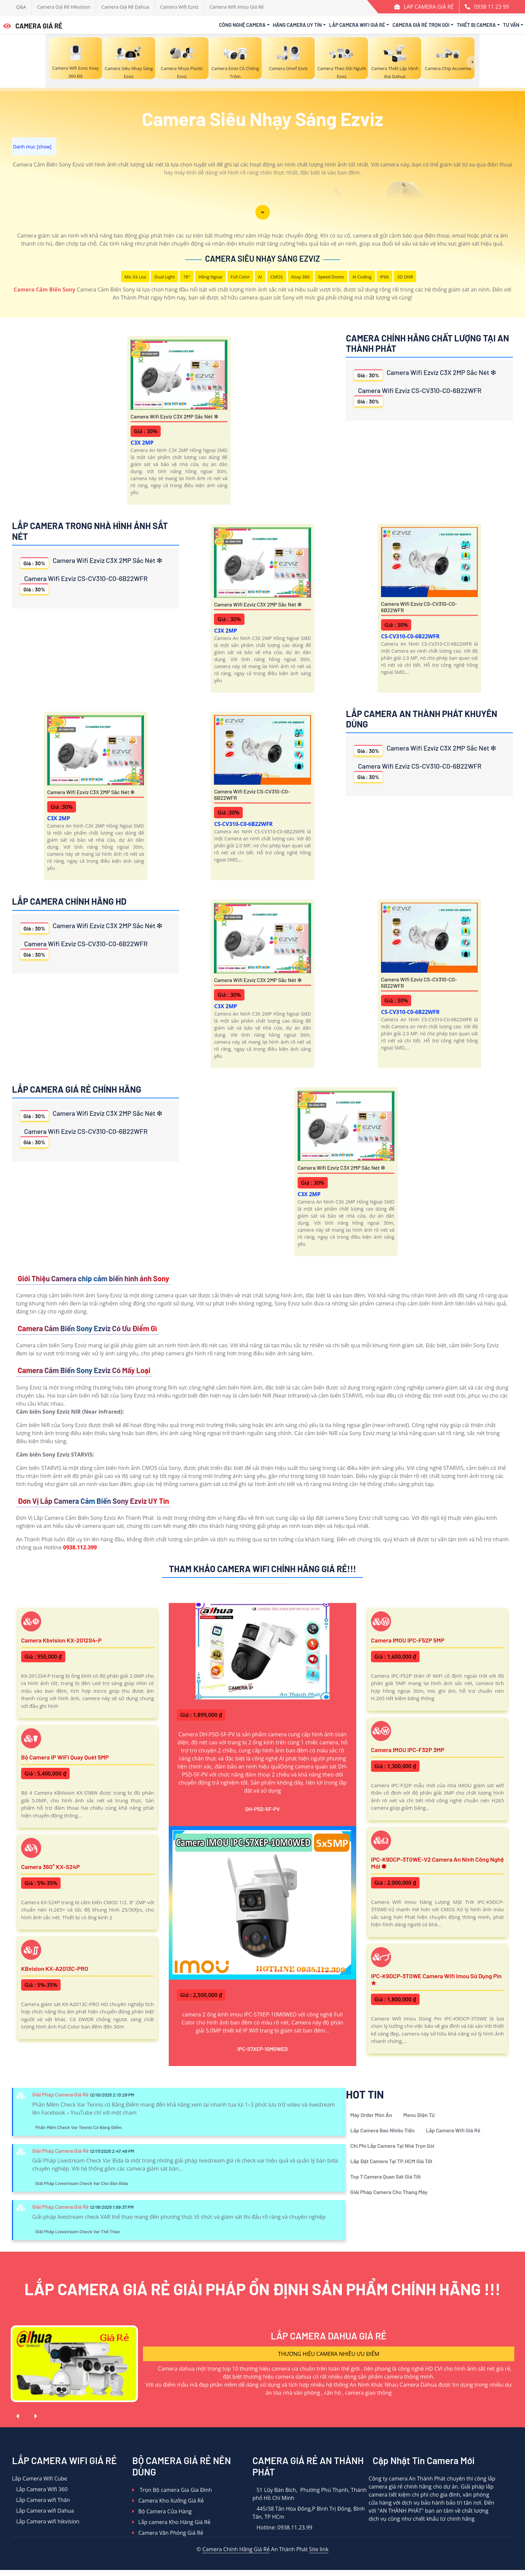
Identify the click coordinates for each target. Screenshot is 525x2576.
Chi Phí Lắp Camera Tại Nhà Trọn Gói (392, 2145)
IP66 (384, 277)
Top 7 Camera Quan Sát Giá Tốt (385, 2176)
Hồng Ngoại (210, 277)
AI (260, 277)
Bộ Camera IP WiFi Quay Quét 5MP (65, 1757)
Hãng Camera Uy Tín (297, 25)
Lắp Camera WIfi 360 (40, 2489)
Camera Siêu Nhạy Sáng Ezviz (262, 258)
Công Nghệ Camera (242, 25)
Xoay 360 (300, 277)
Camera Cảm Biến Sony (44, 289)
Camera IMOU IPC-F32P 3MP (407, 1749)
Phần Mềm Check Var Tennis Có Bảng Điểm (78, 2127)
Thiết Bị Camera (476, 25)
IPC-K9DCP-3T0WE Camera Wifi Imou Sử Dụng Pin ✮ (436, 1979)
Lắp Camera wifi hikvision (45, 2521)
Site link (318, 2549)
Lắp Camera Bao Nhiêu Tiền (382, 2130)
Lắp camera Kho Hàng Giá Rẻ (171, 2522)
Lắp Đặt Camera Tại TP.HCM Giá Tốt (391, 2161)
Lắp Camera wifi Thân (41, 2500)
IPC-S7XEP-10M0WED (262, 2049)
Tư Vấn (511, 25)
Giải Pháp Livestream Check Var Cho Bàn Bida (81, 2183)
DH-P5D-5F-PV (262, 1809)
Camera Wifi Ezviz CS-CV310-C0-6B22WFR (417, 396)
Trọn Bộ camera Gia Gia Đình (172, 2490)
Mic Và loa (135, 277)
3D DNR (405, 277)
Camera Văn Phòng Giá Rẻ (167, 2532)
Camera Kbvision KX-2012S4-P (61, 1640)
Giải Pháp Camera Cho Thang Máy (388, 2192)
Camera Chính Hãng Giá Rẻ (236, 2549)
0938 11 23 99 (491, 6)
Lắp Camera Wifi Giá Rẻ (357, 25)
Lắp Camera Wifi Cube (39, 2478)
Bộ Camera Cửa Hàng (162, 2511)
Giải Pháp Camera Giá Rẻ (60, 2094)
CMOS (277, 277)
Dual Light (164, 277)
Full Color (240, 277)
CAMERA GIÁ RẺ (32, 26)
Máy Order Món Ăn (371, 2115)
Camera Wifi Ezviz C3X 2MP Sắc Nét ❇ (174, 416)
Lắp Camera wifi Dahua (43, 2510)
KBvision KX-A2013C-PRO (54, 1968)
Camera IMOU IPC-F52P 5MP (407, 1640)
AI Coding (362, 277)
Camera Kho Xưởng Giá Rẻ (168, 2500)
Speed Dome (331, 277)
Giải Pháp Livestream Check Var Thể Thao (77, 2231)
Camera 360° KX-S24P (50, 1866)
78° (186, 277)
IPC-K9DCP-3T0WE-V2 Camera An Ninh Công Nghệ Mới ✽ (437, 1863)
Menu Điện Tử (419, 2115)
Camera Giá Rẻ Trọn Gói (420, 25)
